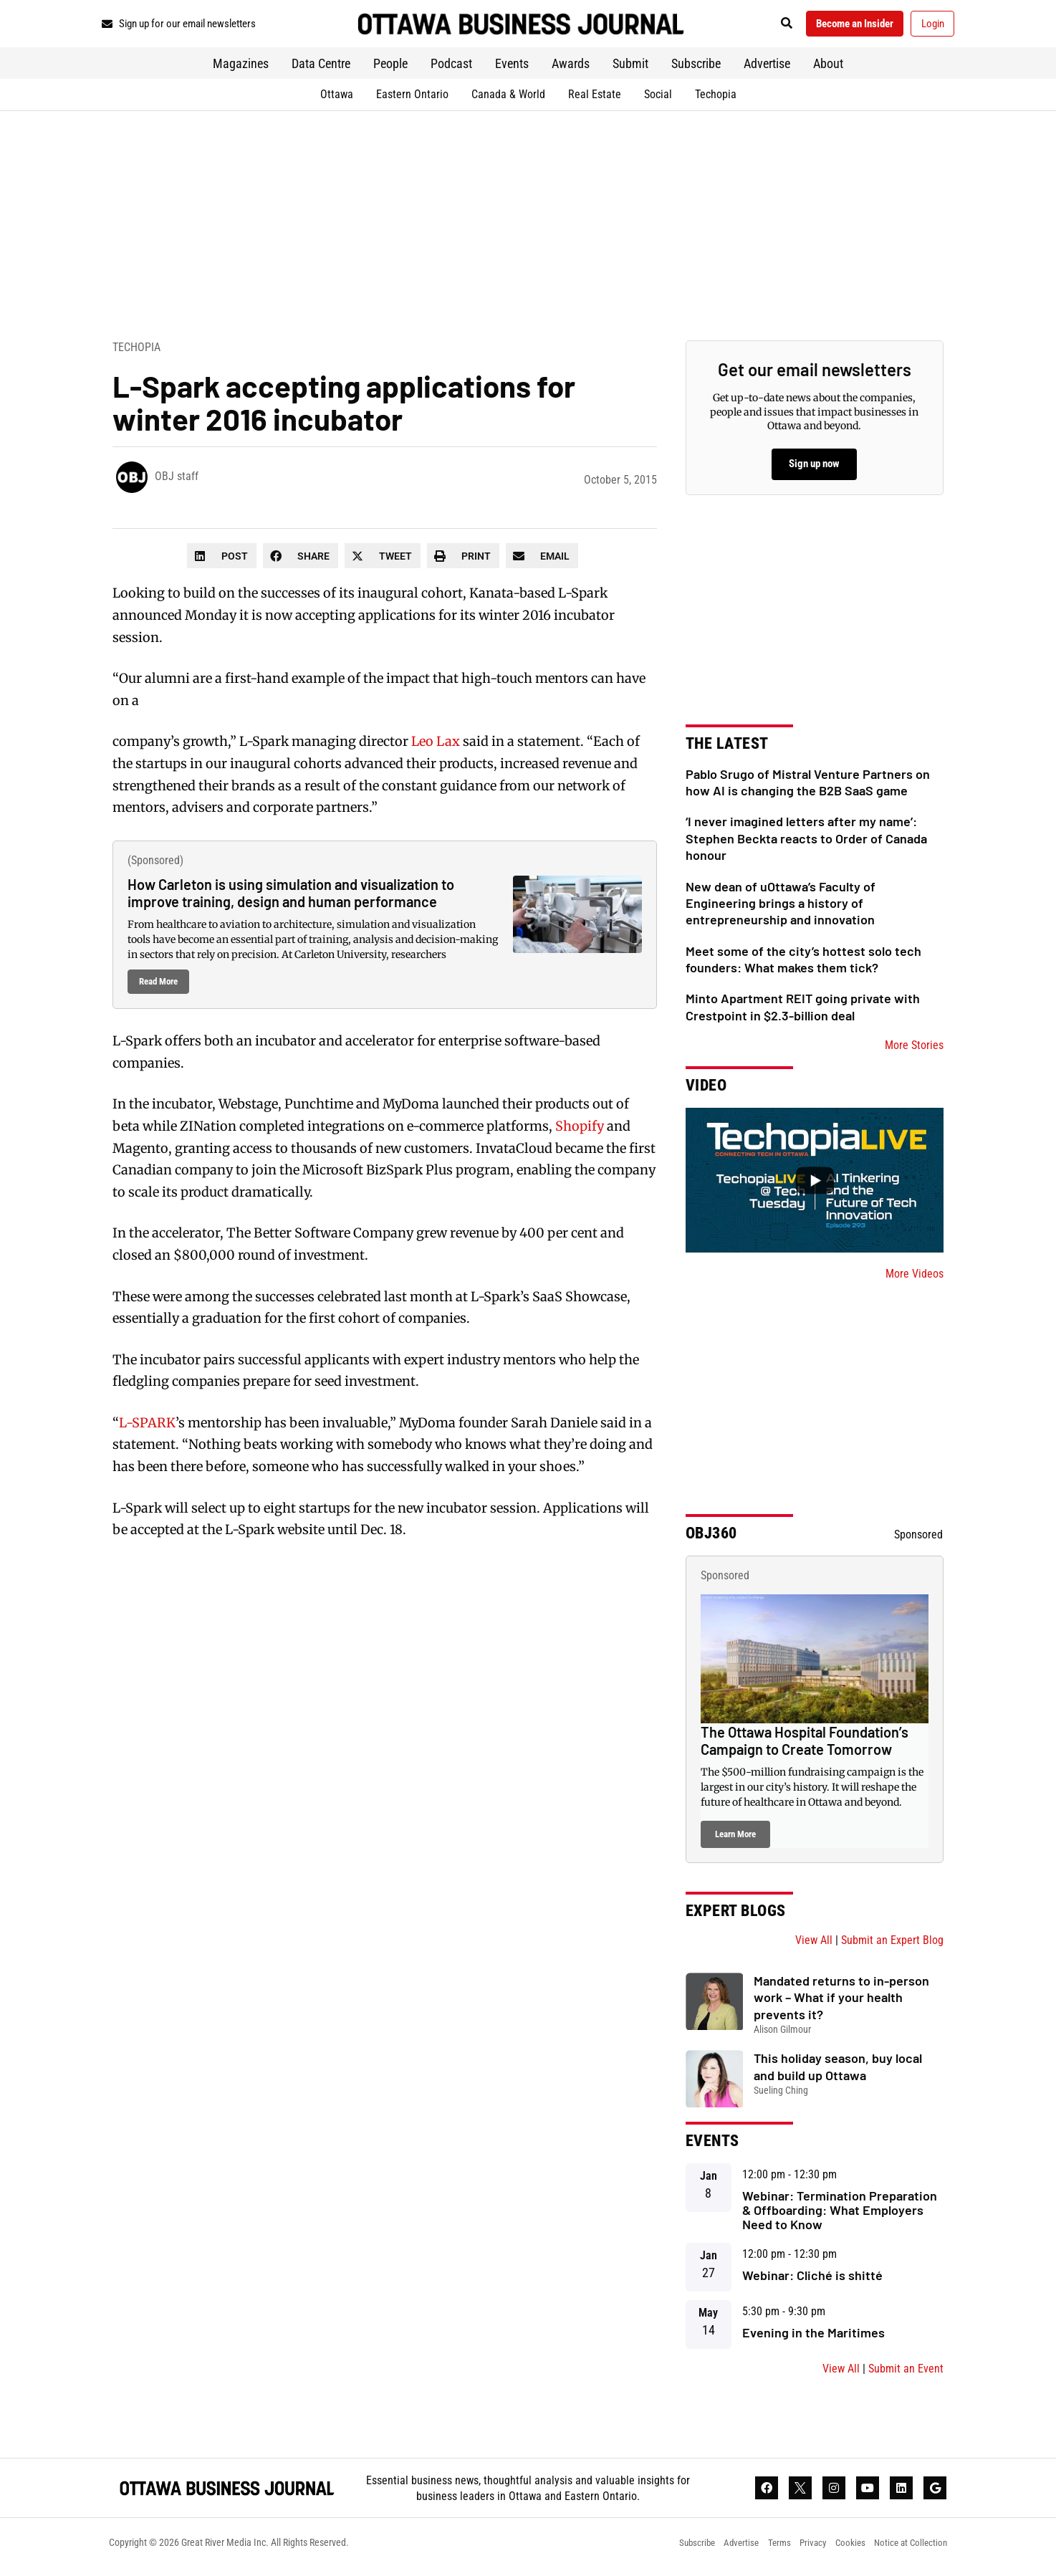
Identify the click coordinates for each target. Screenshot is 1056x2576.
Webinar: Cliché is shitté (812, 2280)
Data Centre (321, 68)
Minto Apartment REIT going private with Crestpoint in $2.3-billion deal (803, 1011)
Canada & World (508, 98)
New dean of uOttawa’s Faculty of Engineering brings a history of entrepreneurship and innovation (780, 907)
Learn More (735, 1839)
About (828, 68)
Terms (765, 2551)
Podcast (451, 68)
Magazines (241, 68)
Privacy (802, 2551)
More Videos (914, 1278)
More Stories (914, 1050)
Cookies (843, 2551)
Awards (571, 68)
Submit (630, 68)
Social (658, 98)
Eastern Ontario (412, 98)
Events (512, 68)
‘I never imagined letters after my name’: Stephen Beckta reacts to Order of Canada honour (806, 843)
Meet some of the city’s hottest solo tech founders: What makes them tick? (803, 963)
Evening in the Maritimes (813, 2337)
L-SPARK (147, 1427)
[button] (767, 26)
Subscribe (696, 68)
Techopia (715, 98)
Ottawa (336, 98)
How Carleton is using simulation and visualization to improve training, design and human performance (291, 898)
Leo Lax (435, 746)
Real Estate (594, 98)
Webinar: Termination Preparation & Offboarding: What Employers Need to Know (839, 2215)
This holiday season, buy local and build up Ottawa (838, 2071)
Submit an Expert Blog (892, 1945)
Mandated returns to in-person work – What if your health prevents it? (841, 2002)
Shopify (579, 1131)
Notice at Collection (908, 2551)
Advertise (767, 68)
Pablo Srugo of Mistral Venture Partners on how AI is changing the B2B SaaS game (808, 786)
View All (813, 1945)
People (390, 68)
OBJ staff (176, 481)
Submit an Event (906, 2373)
